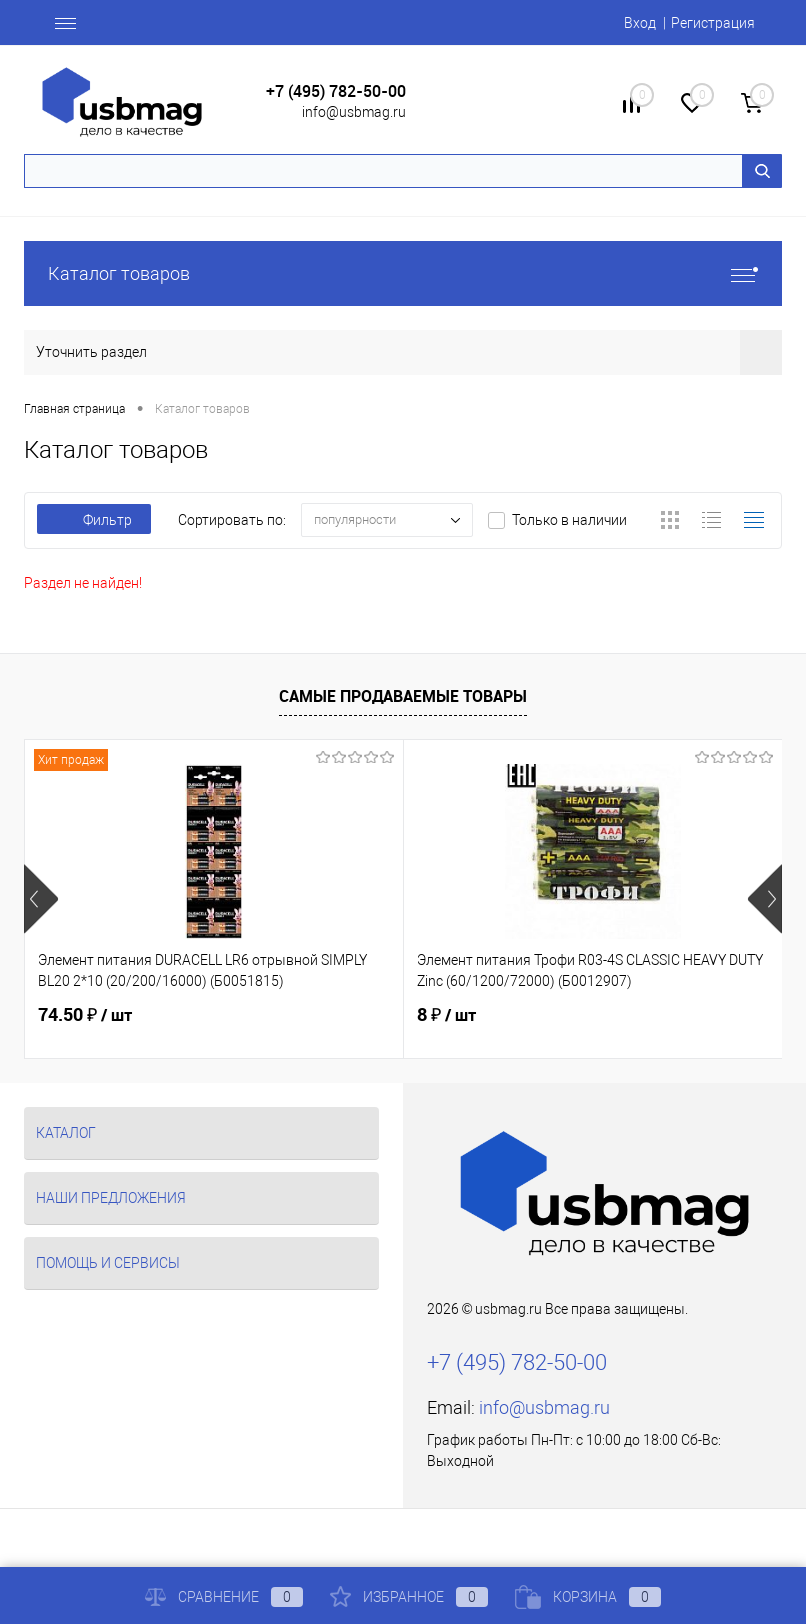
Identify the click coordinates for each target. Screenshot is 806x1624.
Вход (640, 23)
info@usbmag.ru (354, 112)
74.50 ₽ (85, 1015)
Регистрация (713, 23)
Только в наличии (569, 520)
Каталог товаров (403, 273)
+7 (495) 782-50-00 (336, 91)
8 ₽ (446, 1015)
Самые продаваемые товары (403, 696)
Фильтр (94, 520)
